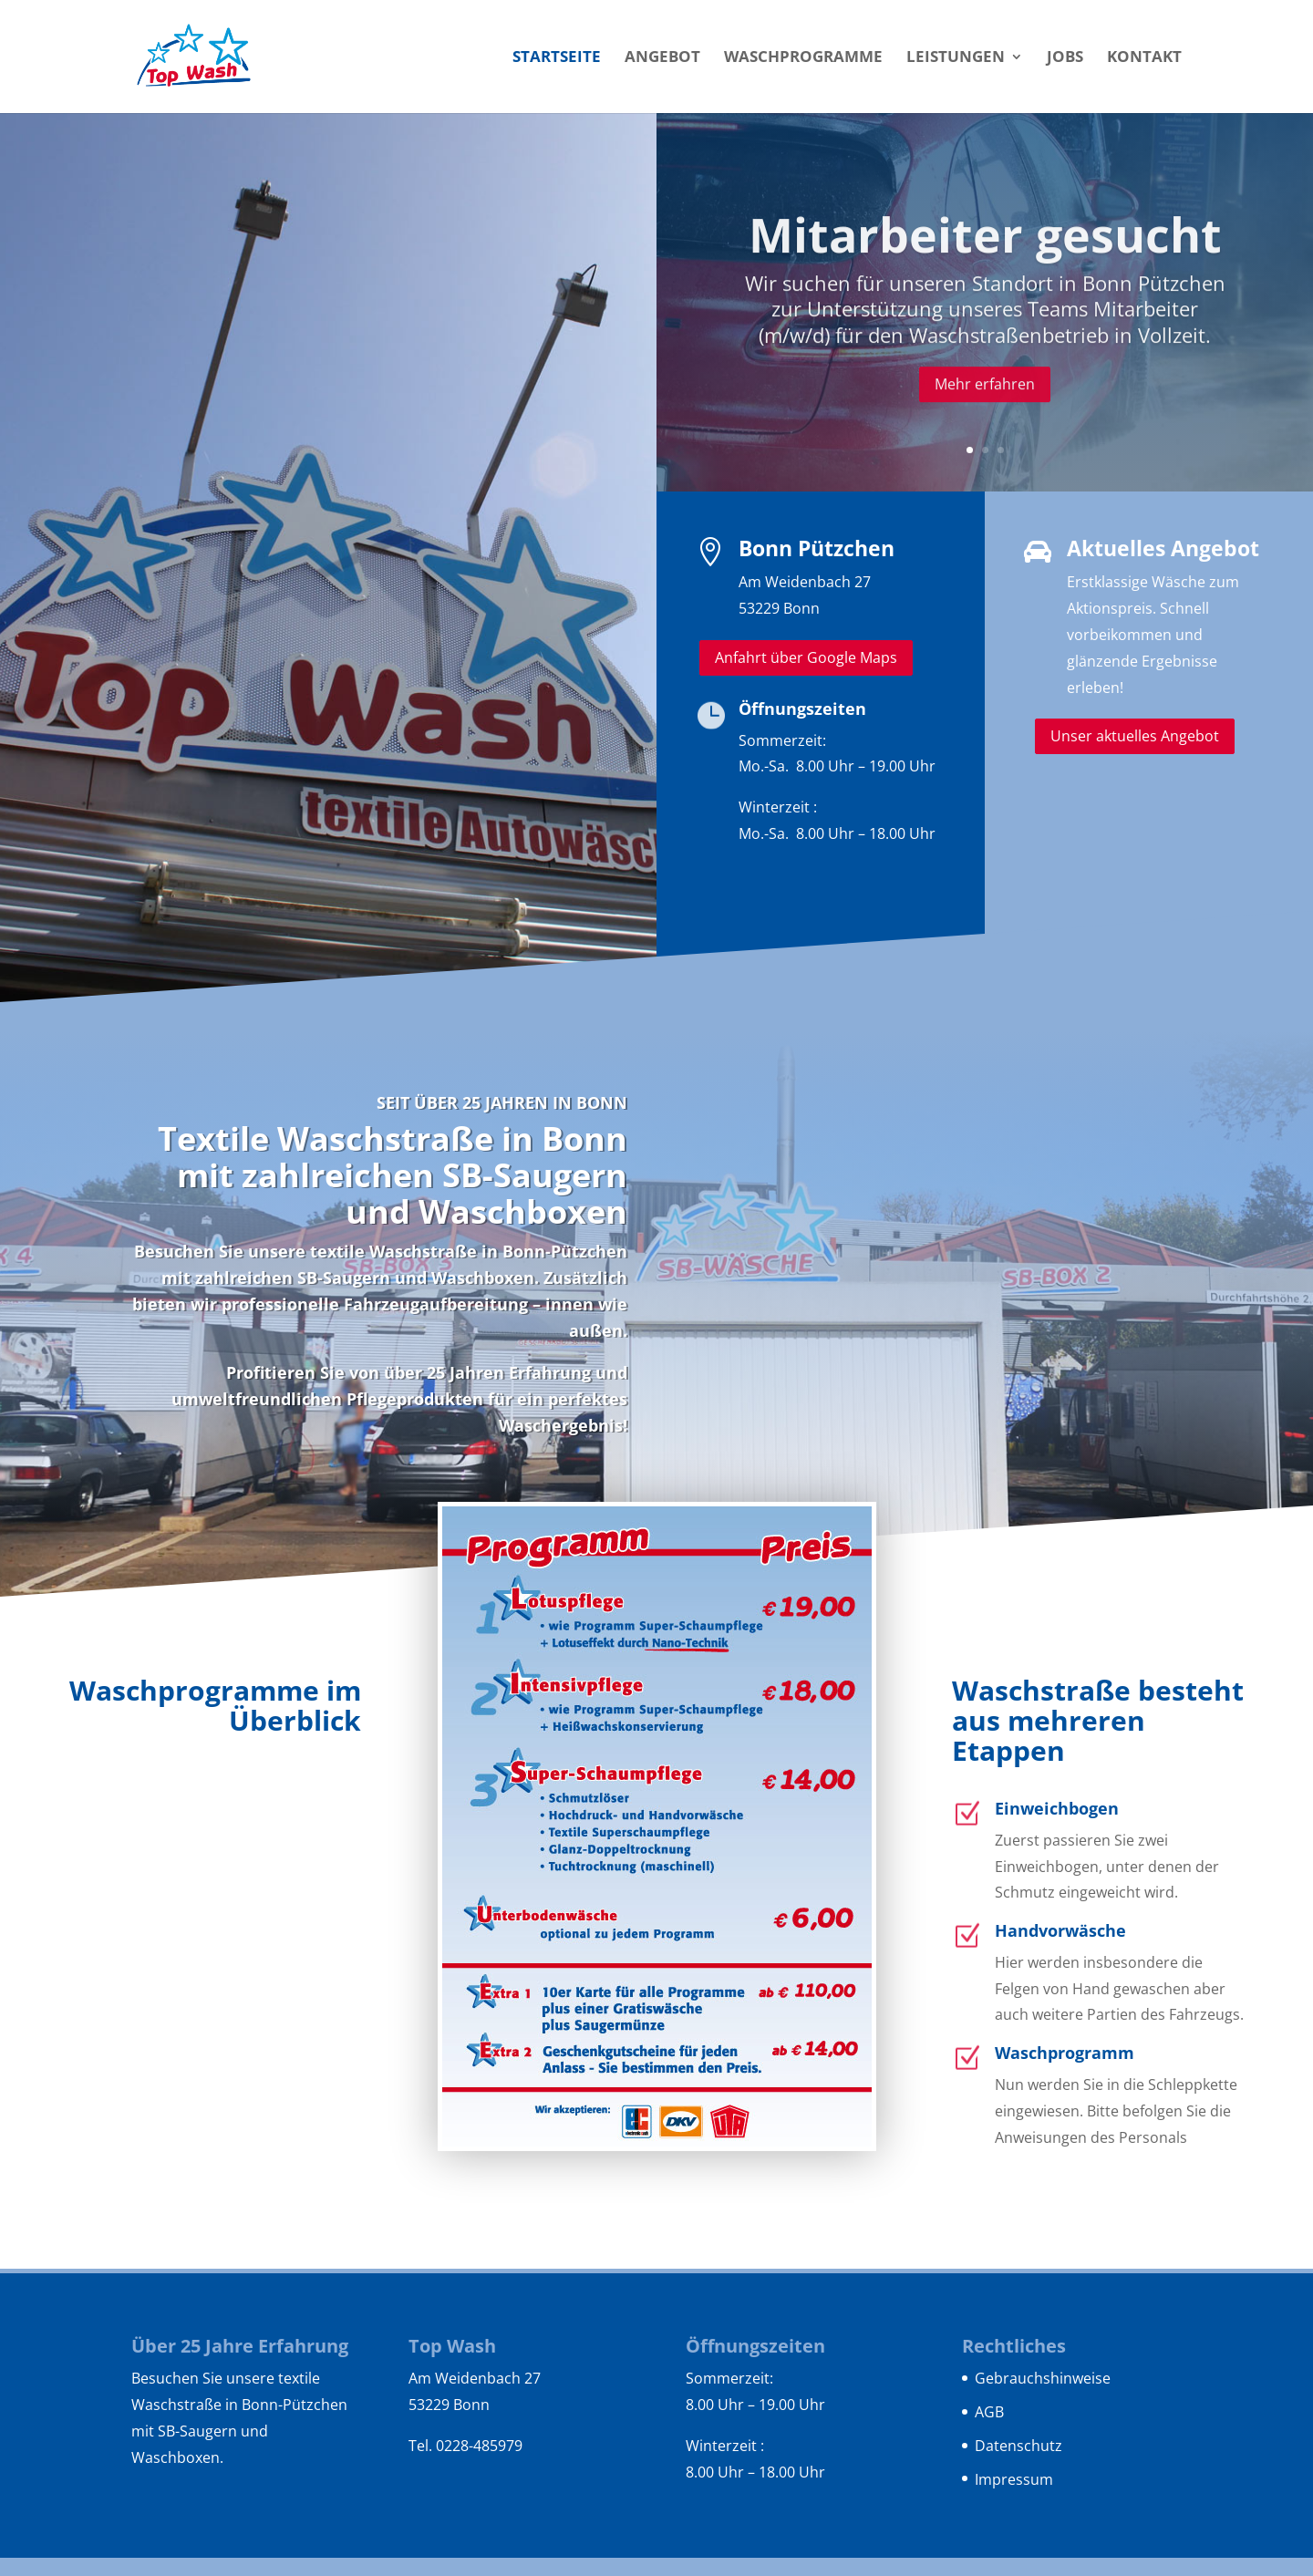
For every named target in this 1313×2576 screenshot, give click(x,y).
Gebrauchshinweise (1043, 2378)
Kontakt (1144, 58)
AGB (989, 2412)
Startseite (556, 58)
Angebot (662, 58)
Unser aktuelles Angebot (1134, 736)
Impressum (1014, 2479)
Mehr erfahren (985, 416)
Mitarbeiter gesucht (985, 266)
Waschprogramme (803, 58)
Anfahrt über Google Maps (806, 657)
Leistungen (955, 58)
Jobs (1065, 58)
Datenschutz (1018, 2446)
